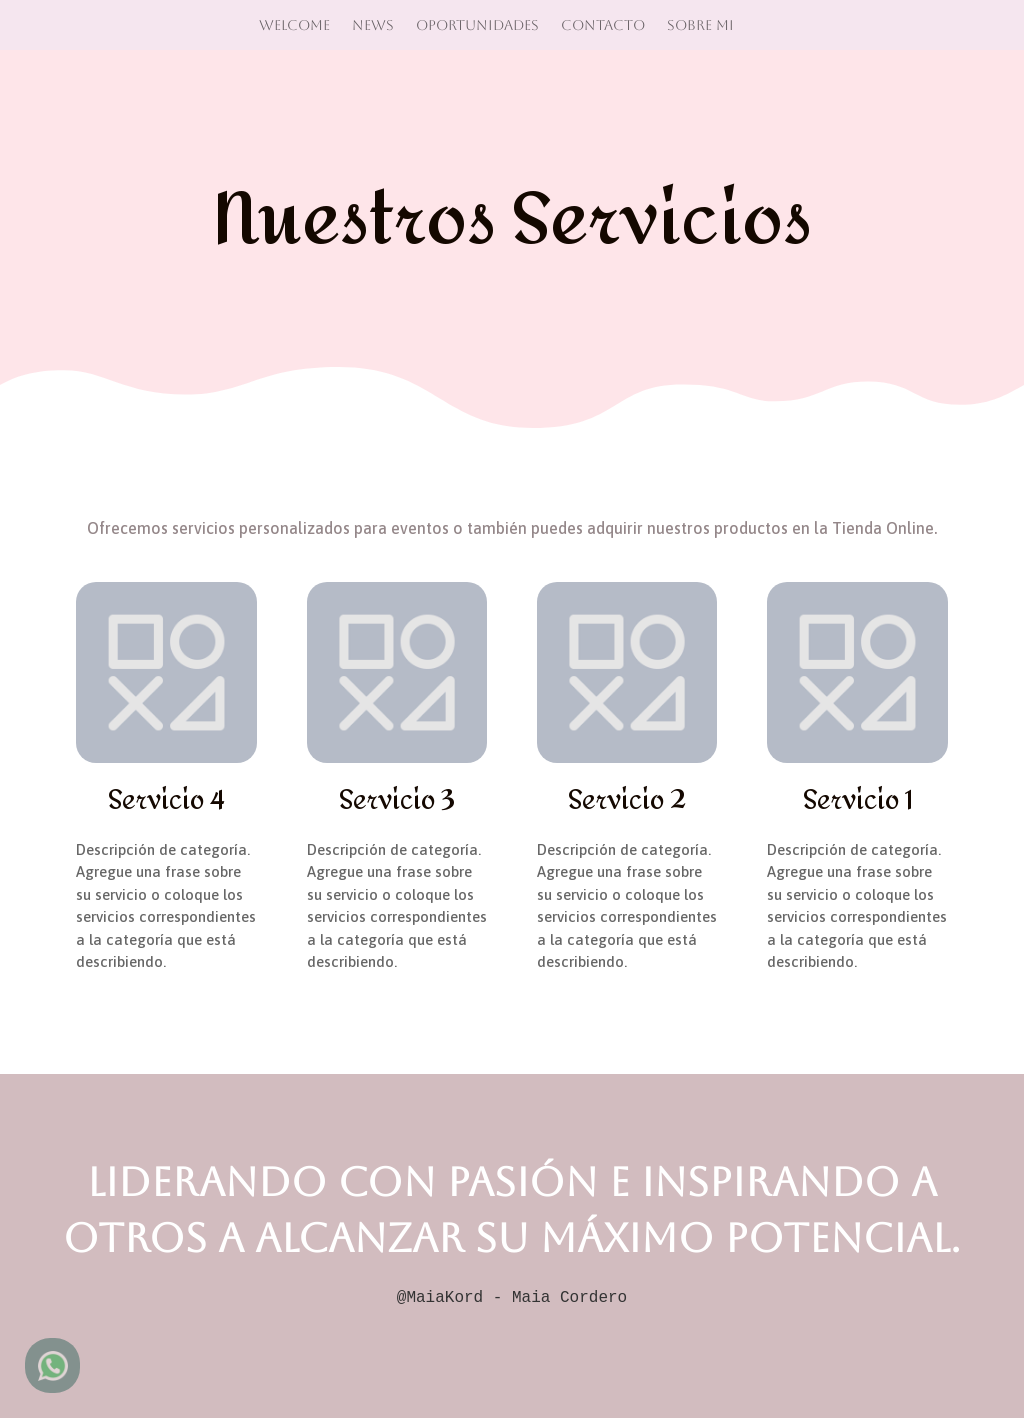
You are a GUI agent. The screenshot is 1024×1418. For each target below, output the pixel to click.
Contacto (603, 24)
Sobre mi (700, 24)
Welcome (294, 24)
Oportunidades (477, 24)
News (373, 24)
